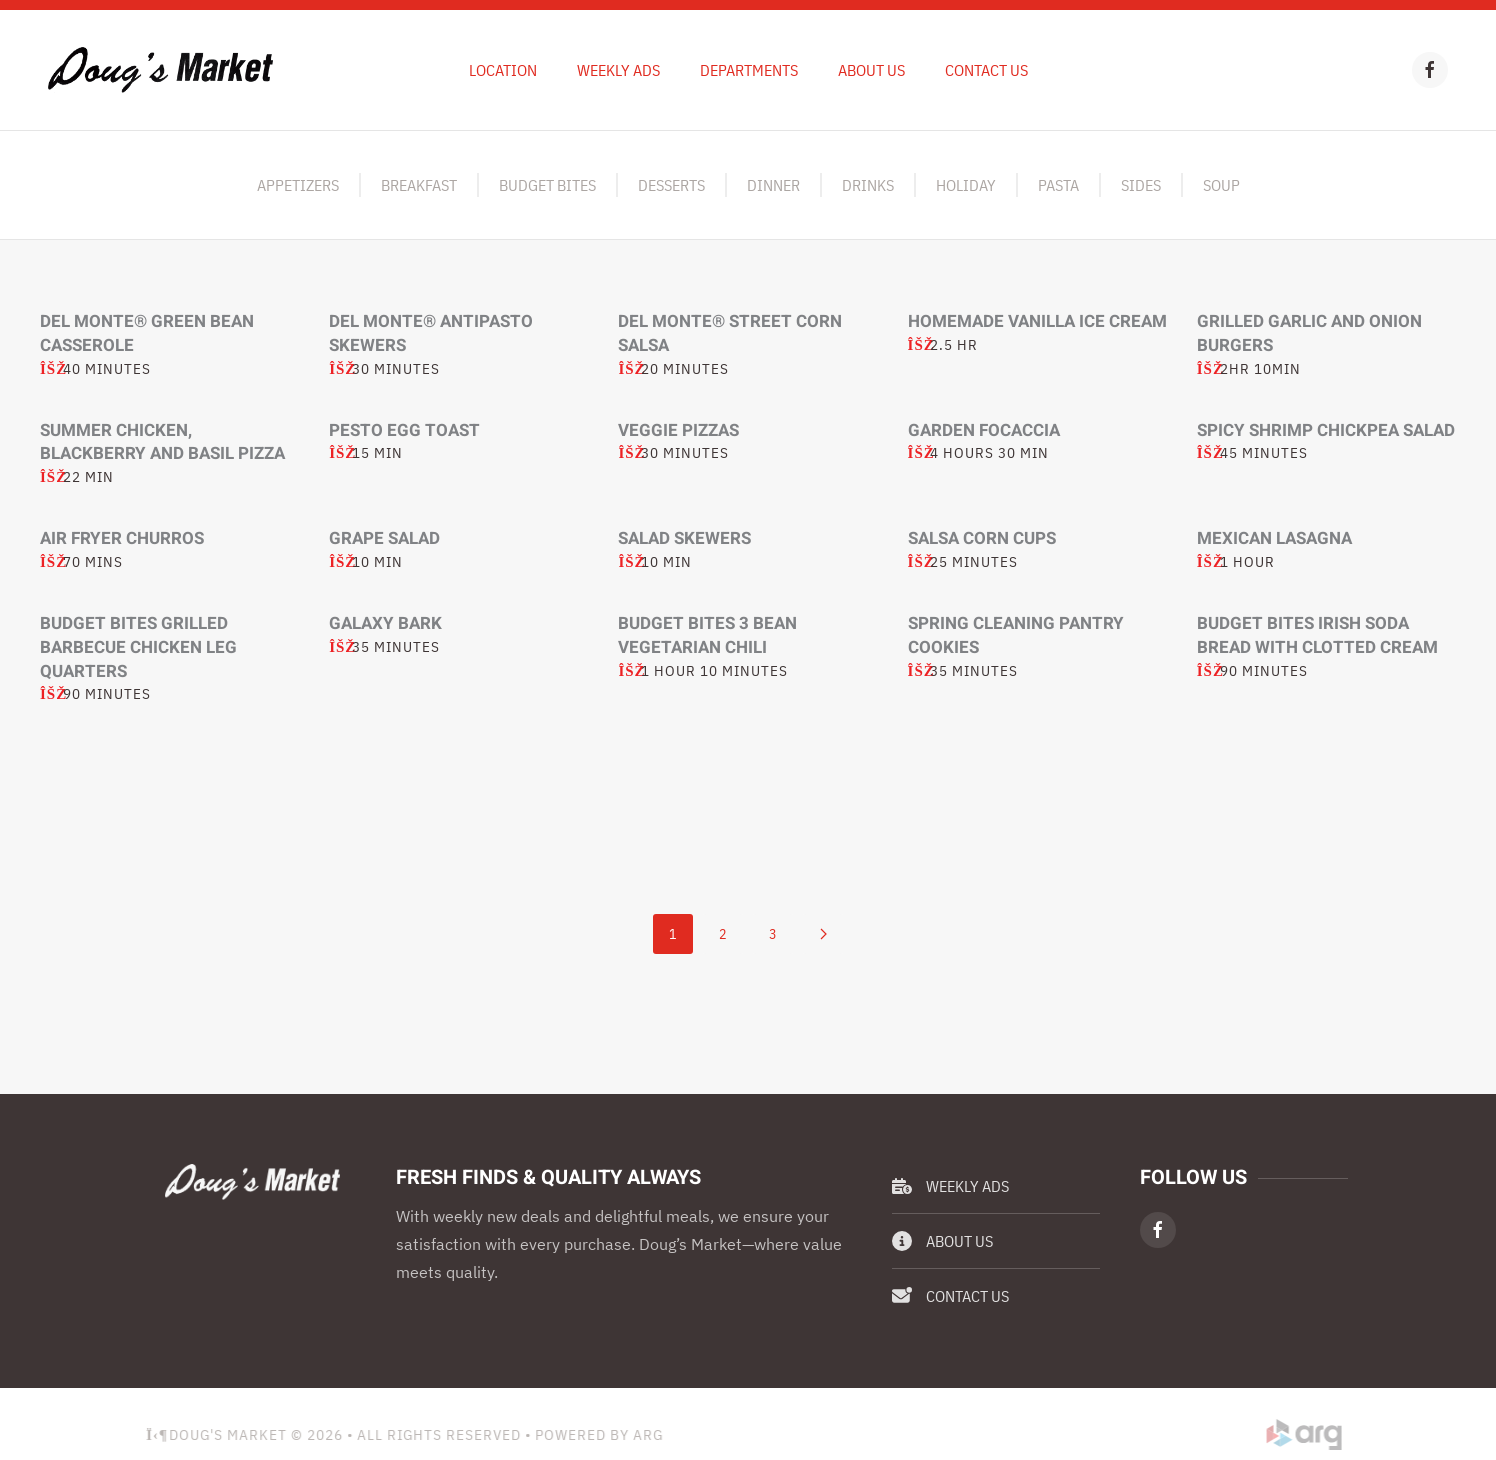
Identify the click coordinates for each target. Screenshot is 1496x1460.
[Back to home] (160, 70)
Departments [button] (749, 70)
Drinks (868, 185)
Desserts (671, 185)
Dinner (773, 185)
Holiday (966, 185)
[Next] (823, 934)
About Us (871, 70)
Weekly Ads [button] (618, 70)
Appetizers (298, 185)
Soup (1221, 185)
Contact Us (986, 70)
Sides (1141, 185)
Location (503, 70)
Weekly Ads (950, 1186)
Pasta (1058, 185)
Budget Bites (547, 185)
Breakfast (419, 185)
